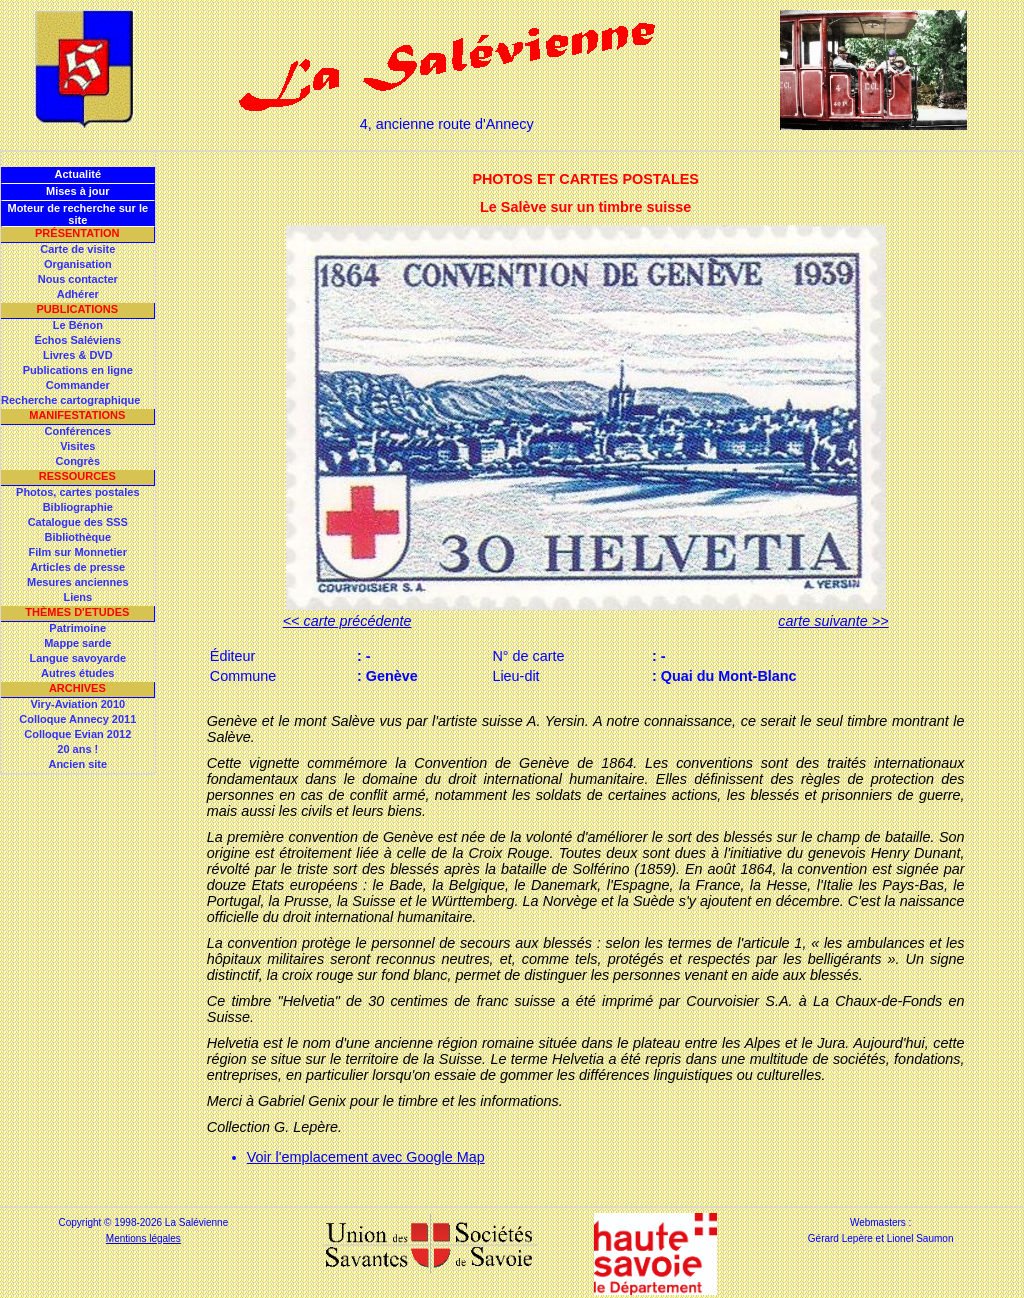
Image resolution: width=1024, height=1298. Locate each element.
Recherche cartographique (70, 400)
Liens (77, 597)
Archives (77, 688)
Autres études (77, 673)
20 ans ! (77, 749)
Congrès (77, 461)
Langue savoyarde (78, 658)
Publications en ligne (78, 370)
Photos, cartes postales (78, 492)
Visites (77, 446)
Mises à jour (78, 191)
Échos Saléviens (77, 340)
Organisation (78, 264)
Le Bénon (78, 325)
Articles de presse (77, 567)
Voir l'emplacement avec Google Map (366, 1157)
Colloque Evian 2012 (77, 734)
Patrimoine (77, 628)
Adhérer (78, 294)
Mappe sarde (77, 643)
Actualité (78, 174)
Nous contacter (78, 279)
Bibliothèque (77, 537)
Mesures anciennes (78, 582)
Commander (78, 385)
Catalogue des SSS (78, 522)
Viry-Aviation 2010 (77, 704)
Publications (77, 309)
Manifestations (77, 415)
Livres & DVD (78, 355)
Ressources (77, 476)
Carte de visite (77, 249)
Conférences (77, 431)
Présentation (77, 233)
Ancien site (77, 764)
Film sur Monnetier (78, 552)
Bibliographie (78, 507)
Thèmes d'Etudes (77, 612)
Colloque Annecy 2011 (77, 719)
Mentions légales (143, 1238)
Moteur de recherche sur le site (77, 214)
